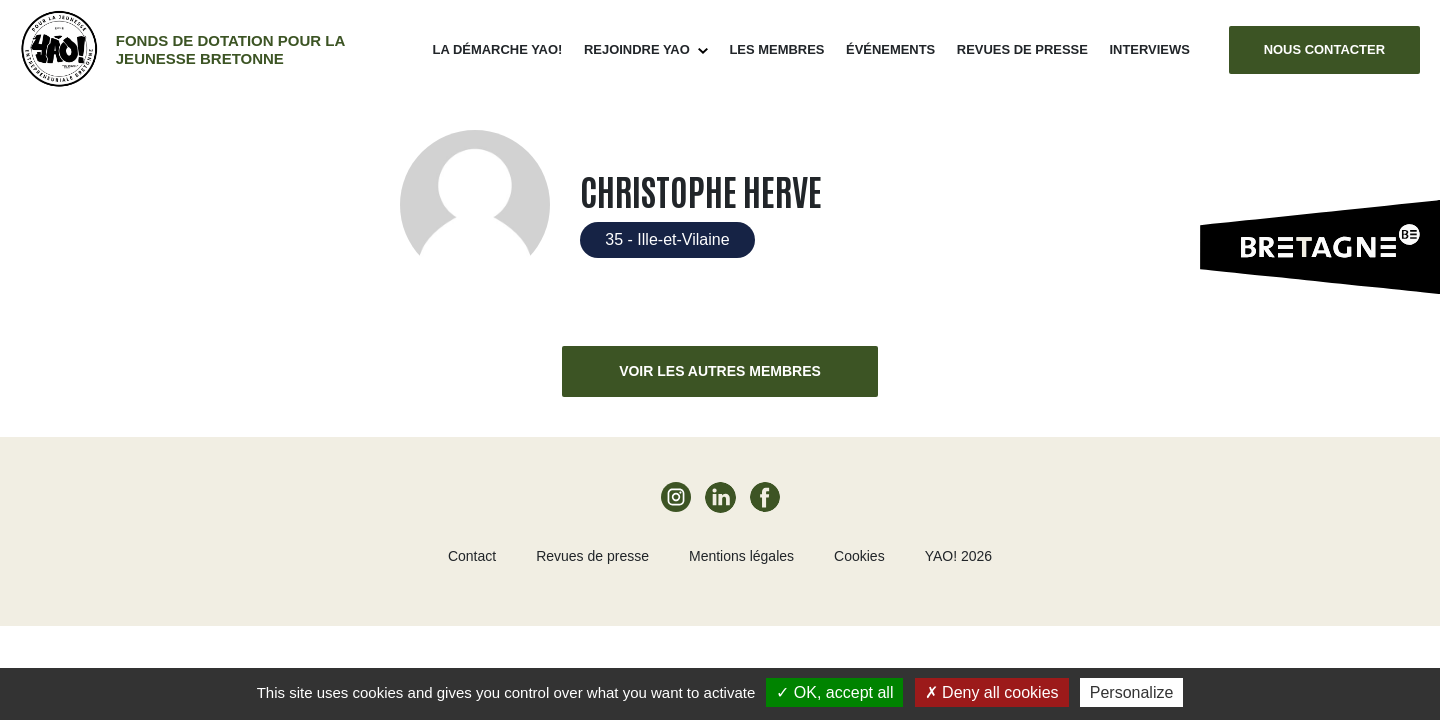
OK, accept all (834, 692)
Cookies (859, 556)
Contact (472, 556)
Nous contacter (1324, 49)
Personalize (1132, 692)
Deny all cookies (992, 692)
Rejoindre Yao (637, 49)
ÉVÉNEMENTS (890, 49)
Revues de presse (1022, 49)
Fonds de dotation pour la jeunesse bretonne (230, 49)
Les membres (776, 49)
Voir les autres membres (720, 371)
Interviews (1149, 49)
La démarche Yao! (498, 49)
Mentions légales (741, 556)
